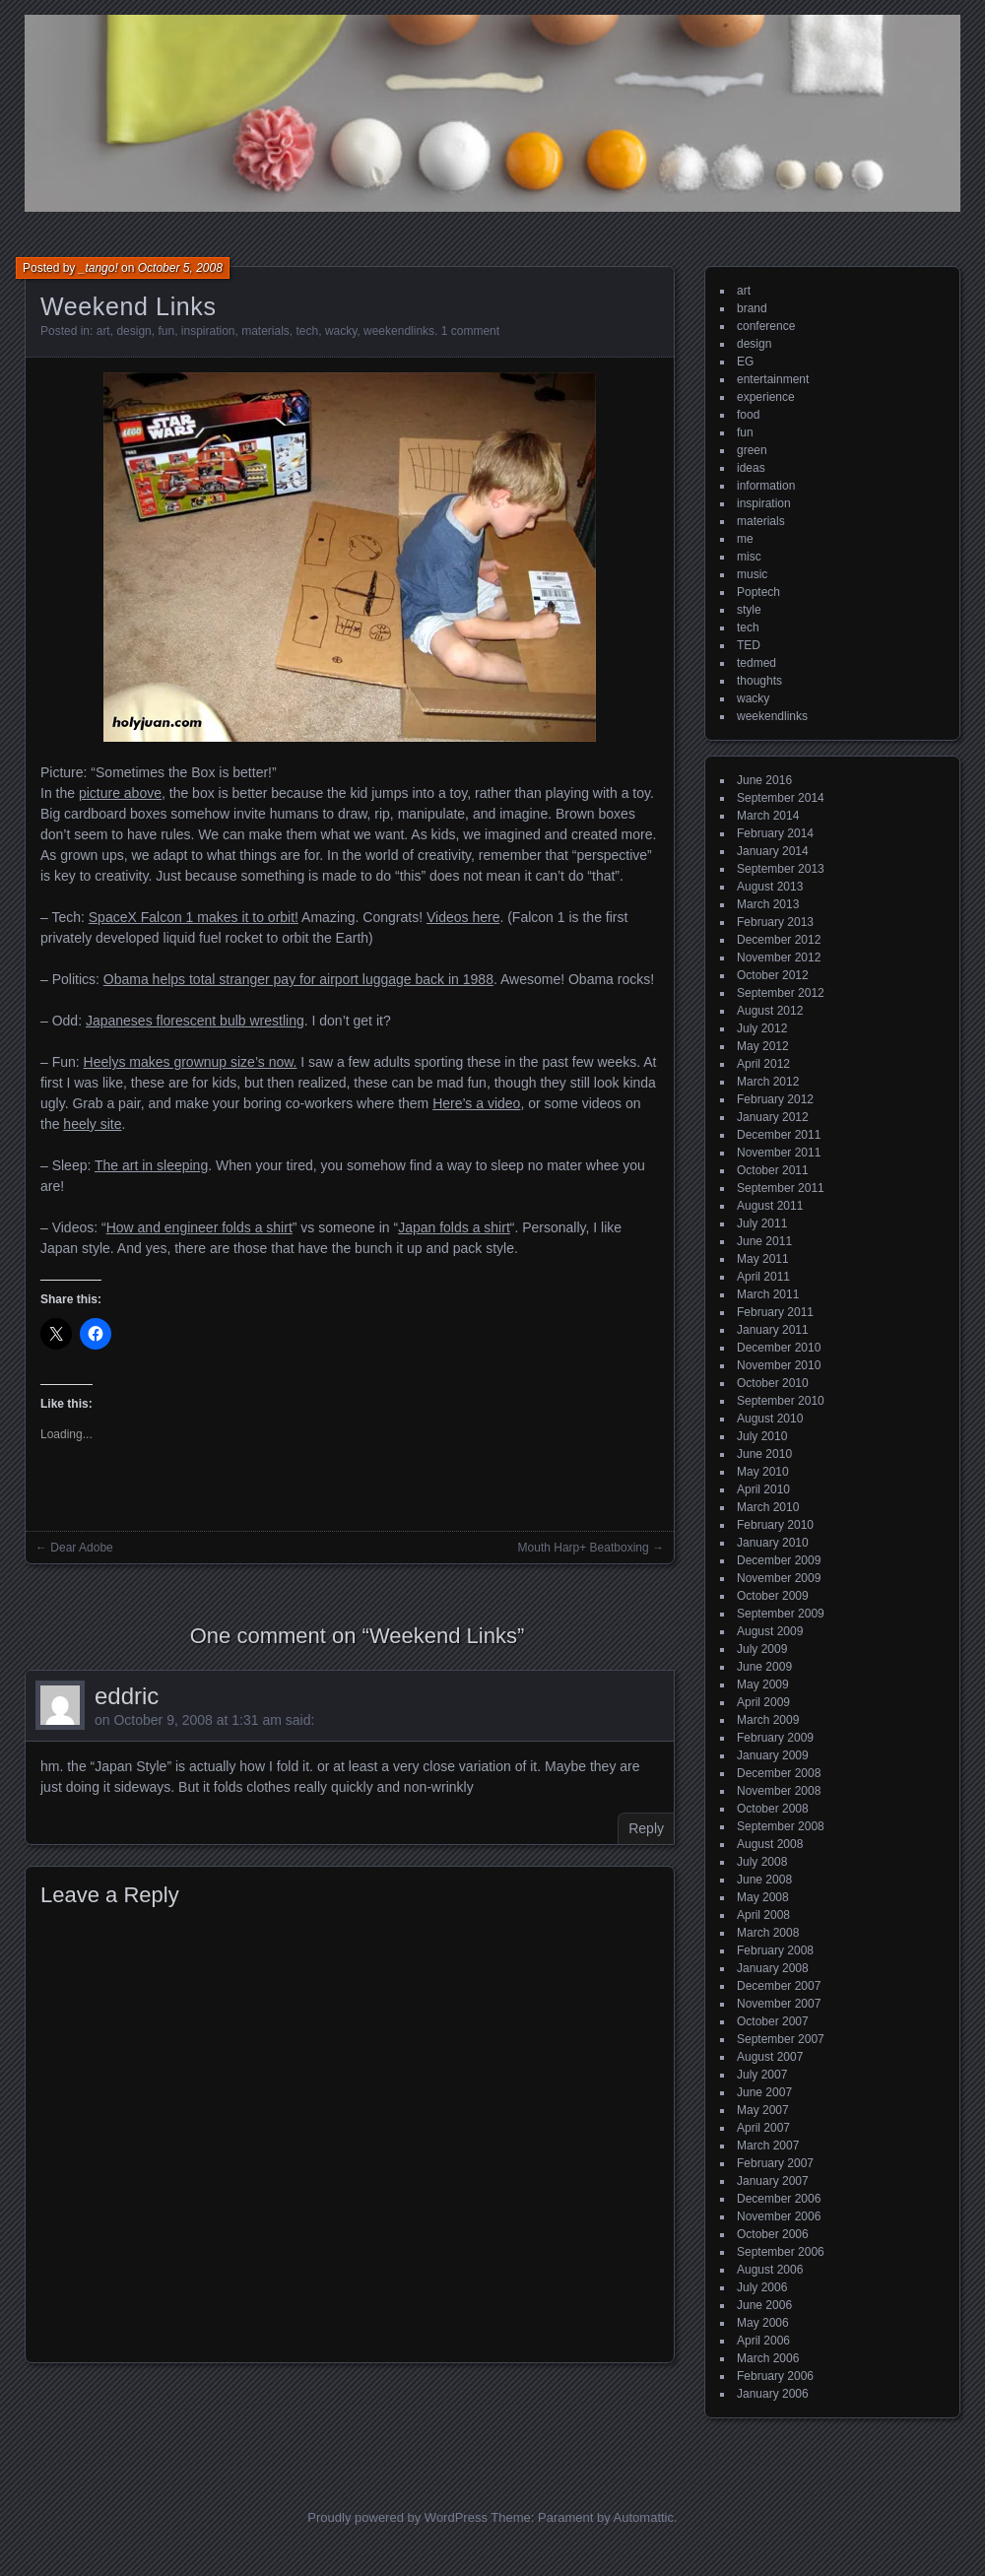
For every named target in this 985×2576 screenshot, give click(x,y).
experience (766, 397)
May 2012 (763, 1046)
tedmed (756, 663)
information (766, 486)
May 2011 (763, 1259)
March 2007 (768, 2145)
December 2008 (779, 1773)
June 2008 (764, 1879)
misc (749, 556)
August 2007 (770, 2057)
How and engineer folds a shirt (199, 1227)
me (745, 539)
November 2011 (779, 1152)
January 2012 (773, 1117)
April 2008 (763, 1915)
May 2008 (763, 1897)
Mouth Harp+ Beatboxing (583, 1547)
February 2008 (775, 1950)
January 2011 (773, 1330)
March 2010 (768, 1507)
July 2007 (762, 2074)
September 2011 (780, 1188)
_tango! (98, 268)
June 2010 (764, 1454)
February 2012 (775, 1099)
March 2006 (768, 2358)
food (748, 415)
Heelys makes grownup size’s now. (190, 1062)
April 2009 (763, 1702)
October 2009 (773, 1596)
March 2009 (768, 1720)
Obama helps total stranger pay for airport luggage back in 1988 (298, 979)
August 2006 (770, 2270)
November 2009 (779, 1578)
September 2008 (780, 1826)
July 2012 (762, 1028)
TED (748, 645)
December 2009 (779, 1560)
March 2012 (768, 1082)
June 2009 (764, 1667)
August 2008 (770, 1844)
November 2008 (779, 1791)
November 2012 (779, 957)
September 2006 (780, 2252)
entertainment (773, 379)
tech (307, 331)
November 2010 (779, 1365)
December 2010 (779, 1347)
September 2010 (780, 1401)
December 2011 (779, 1135)
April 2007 (763, 2128)
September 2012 (780, 993)
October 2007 (773, 2021)
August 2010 (770, 1418)
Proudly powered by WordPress (397, 2517)
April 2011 (763, 1277)
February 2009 (775, 1738)
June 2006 (764, 2305)
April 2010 (763, 1489)
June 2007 (764, 2092)
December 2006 (779, 2199)
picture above (120, 793)
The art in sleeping (151, 1165)
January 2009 (773, 1755)
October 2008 (773, 1809)
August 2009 (770, 1631)
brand (752, 308)
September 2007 (780, 2039)
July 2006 (762, 2287)
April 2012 (763, 1064)
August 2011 (770, 1206)
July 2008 (762, 1862)
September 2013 (780, 869)
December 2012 (779, 940)
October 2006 (773, 2234)
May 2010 (763, 1472)
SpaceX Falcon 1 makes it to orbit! (193, 917)
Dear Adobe (81, 1547)
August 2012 (770, 1011)
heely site (92, 1124)
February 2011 (775, 1312)
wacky (341, 331)
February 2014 (775, 833)
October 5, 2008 (180, 268)
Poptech (758, 592)
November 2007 (779, 2004)
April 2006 (763, 2340)
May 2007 (763, 2110)
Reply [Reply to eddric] (646, 1828)
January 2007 (773, 2181)
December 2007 (779, 1986)
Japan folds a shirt (454, 1227)
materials (265, 331)
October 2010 (773, 1383)
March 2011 (768, 1294)
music (752, 574)
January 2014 (773, 851)
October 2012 (773, 975)
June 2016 (764, 780)
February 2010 (775, 1525)
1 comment (470, 331)
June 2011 (764, 1241)
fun (166, 331)
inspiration (208, 331)
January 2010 (773, 1543)
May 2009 (763, 1684)
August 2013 (770, 886)
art (103, 331)
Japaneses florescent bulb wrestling (195, 1020)
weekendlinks (398, 331)
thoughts (759, 681)
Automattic (644, 2517)
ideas (751, 468)
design (133, 331)
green (752, 450)
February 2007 (775, 2163)
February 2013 (775, 922)
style (749, 610)
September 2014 (780, 798)
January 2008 (773, 1968)
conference (766, 326)
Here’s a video (476, 1103)
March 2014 (768, 816)
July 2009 (762, 1649)
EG (745, 361)
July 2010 (762, 1436)
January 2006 (773, 2394)
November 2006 (779, 2216)
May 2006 (763, 2323)
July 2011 (762, 1223)
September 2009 (780, 1613)
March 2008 (768, 1933)
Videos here (463, 917)
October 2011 (773, 1170)
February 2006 (775, 2376)
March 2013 (768, 904)
